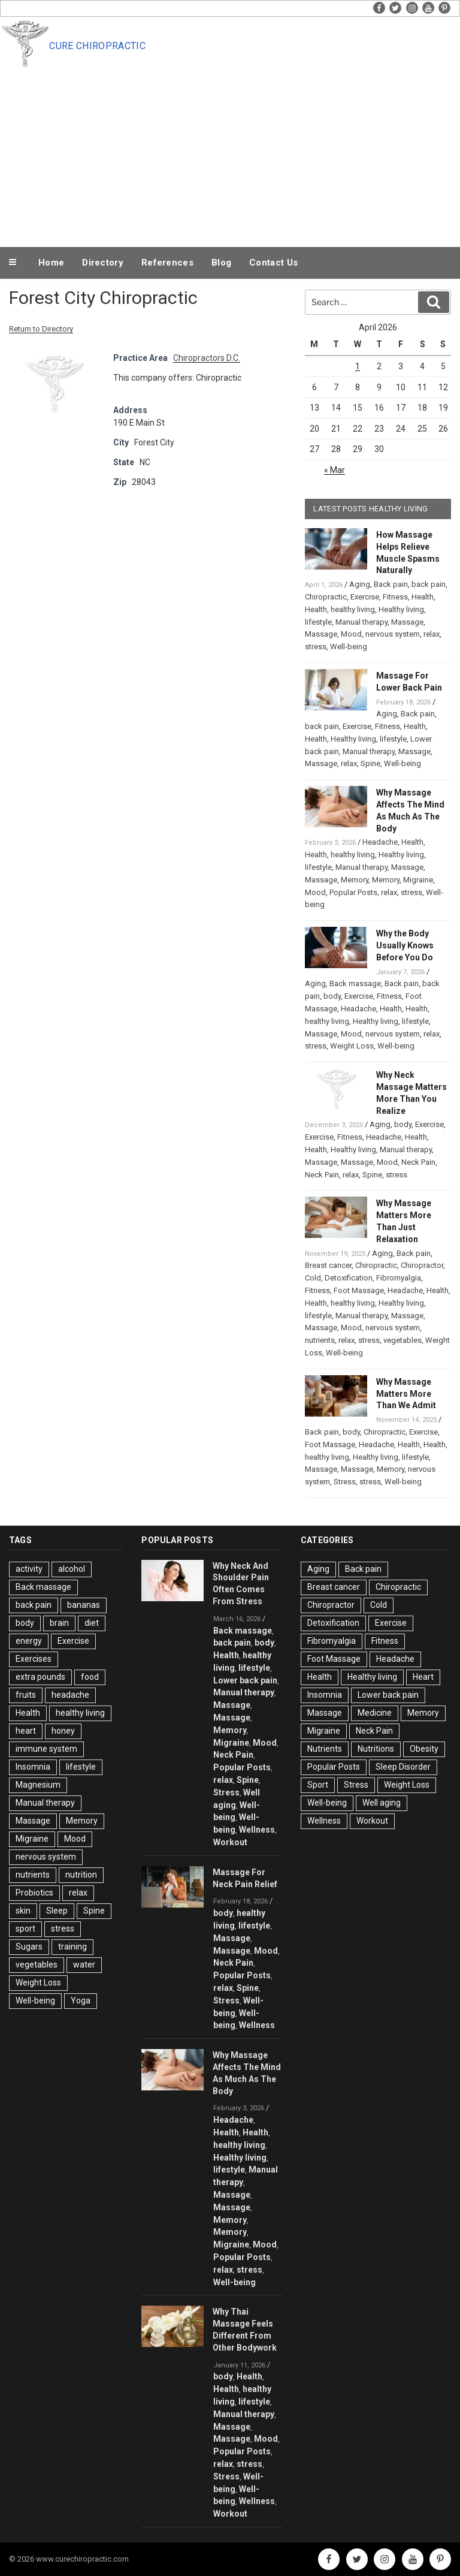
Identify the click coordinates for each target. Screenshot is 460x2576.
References (167, 262)
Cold (313, 1277)
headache (70, 1695)
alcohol (71, 1569)
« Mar (334, 470)
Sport (317, 1784)
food (90, 1677)
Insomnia (33, 1766)
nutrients (320, 1340)
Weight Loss (352, 1045)
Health (422, 596)
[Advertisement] (230, 155)
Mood (351, 633)
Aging (359, 584)
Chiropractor (422, 1265)
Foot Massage (359, 1290)
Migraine (418, 879)
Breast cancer (328, 1265)
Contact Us (273, 262)
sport (25, 1928)
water (84, 1964)
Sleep (57, 1910)
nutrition (81, 1874)
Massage (407, 621)
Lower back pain (245, 1680)
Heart (423, 1677)
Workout (230, 1842)
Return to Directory (41, 328)
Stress (345, 1481)
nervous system (392, 633)
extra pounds (40, 1677)
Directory (102, 262)
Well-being (348, 646)
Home (51, 262)
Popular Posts (353, 892)
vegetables (402, 1340)
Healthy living (401, 609)
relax (431, 633)
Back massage (355, 983)
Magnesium (38, 1784)
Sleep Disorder (403, 1766)
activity (29, 1569)
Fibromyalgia (398, 1277)
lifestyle (318, 621)
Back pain (391, 584)
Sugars (29, 1946)
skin (23, 1910)
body (332, 996)
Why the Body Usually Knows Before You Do (405, 945)
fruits (26, 1695)
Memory (354, 879)
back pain (428, 584)
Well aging (381, 1802)
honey (63, 1731)
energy (29, 1641)
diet (91, 1623)
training (72, 1946)
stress (315, 646)
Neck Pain (418, 1162)
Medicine (375, 1713)
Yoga (80, 2000)
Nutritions (376, 1749)
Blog (221, 262)
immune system (46, 1749)
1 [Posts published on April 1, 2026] (357, 366)
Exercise (364, 596)
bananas (83, 1605)
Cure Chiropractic (97, 46)
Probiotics (34, 1892)
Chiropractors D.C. (206, 358)
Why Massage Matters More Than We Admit (406, 1394)
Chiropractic (326, 596)
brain (59, 1623)
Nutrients (324, 1749)
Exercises (34, 1659)
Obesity (424, 1749)
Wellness (257, 1829)
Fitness (395, 596)
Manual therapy (361, 621)
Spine (370, 763)
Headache (380, 841)
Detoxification (349, 1277)
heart (26, 1731)
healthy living (353, 609)
